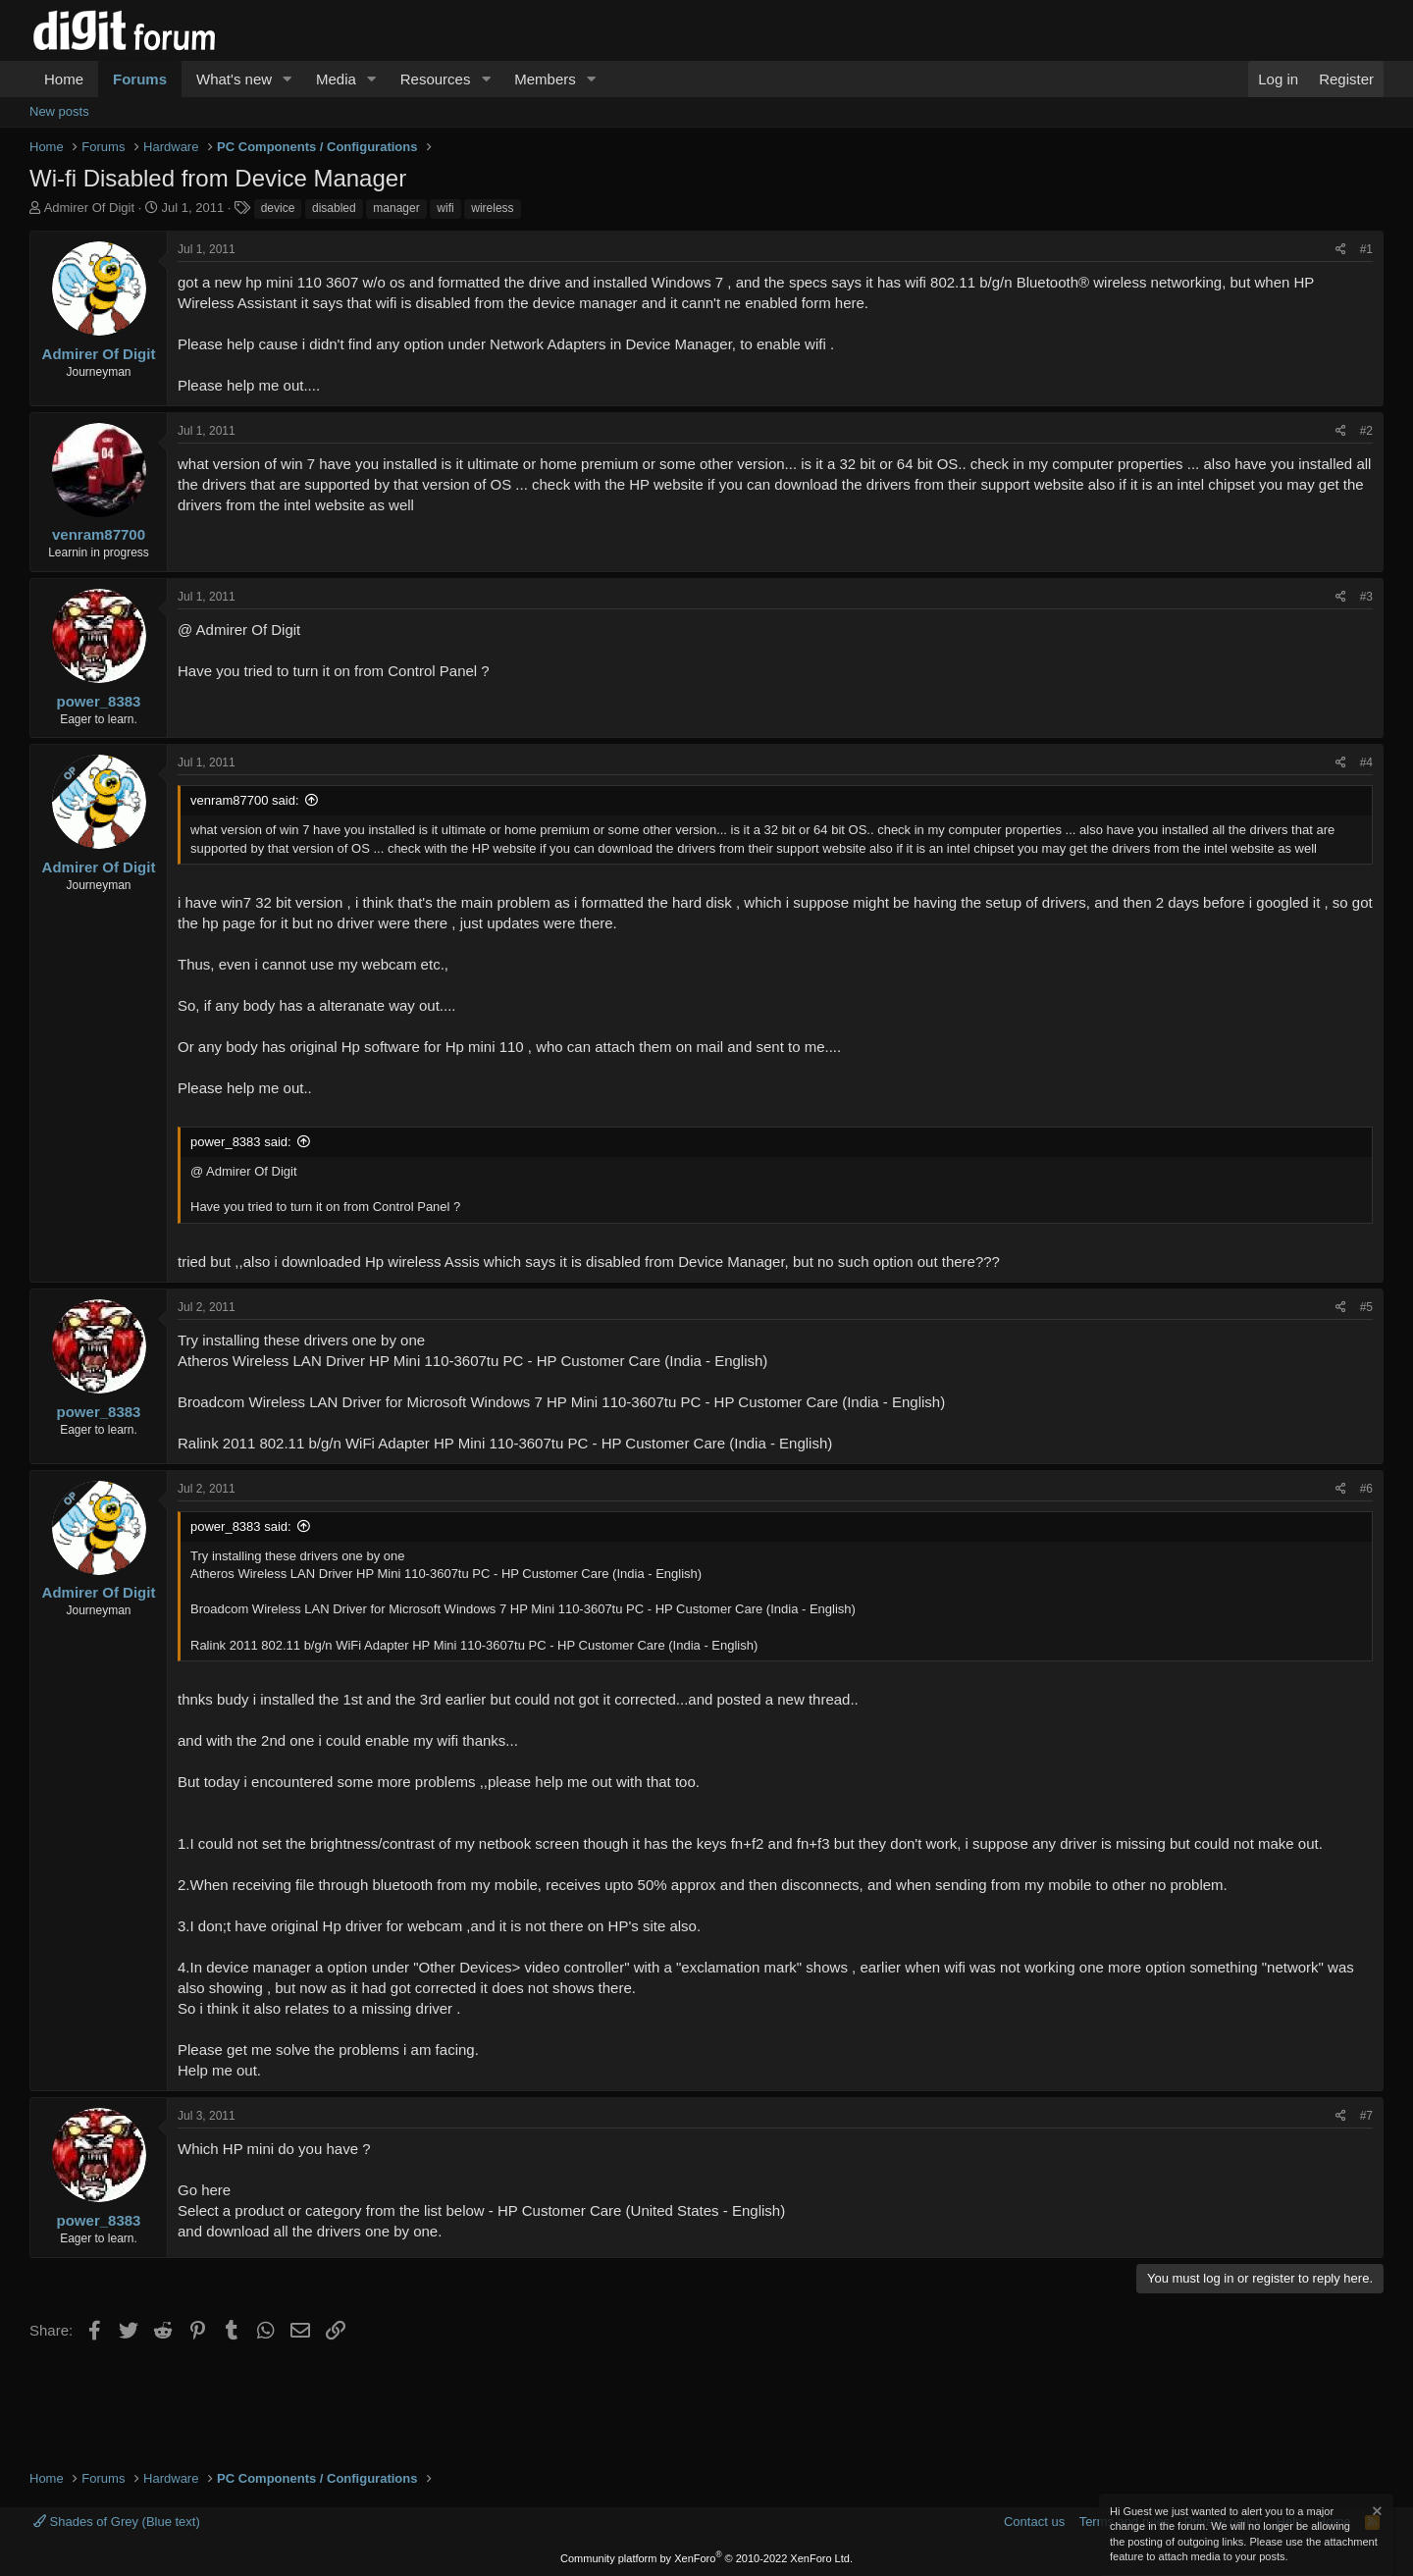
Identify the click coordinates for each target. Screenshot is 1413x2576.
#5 (1366, 1307)
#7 (1366, 2116)
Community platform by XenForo (706, 2558)
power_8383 (99, 701)
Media (336, 79)
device (278, 208)
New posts (59, 111)
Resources (435, 79)
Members (545, 79)
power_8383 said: (240, 1141)
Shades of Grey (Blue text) (116, 2521)
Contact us (1034, 2521)
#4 (1366, 762)
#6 (1366, 1489)
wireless (492, 208)
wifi (445, 208)
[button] (287, 79)
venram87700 (98, 534)
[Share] (1341, 249)
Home (63, 79)
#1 (1366, 249)
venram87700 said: (244, 800)
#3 (1366, 597)
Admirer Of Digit (89, 207)
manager (396, 208)
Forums (140, 79)
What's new (234, 79)
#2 (1366, 431)
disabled (334, 208)
